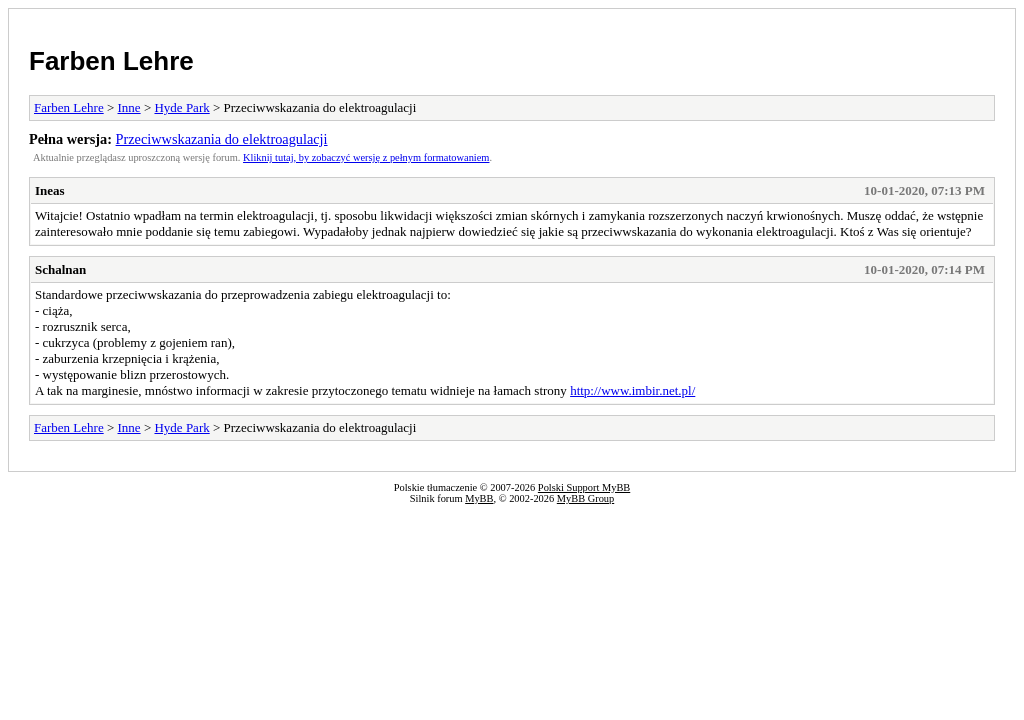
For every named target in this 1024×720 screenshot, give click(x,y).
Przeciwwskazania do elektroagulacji (222, 139)
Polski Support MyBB (584, 487)
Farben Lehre (111, 61)
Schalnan (60, 269)
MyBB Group (585, 498)
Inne (129, 107)
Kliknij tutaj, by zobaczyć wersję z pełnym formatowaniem (366, 157)
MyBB (479, 498)
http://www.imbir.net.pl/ (632, 390)
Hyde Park (181, 107)
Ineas (50, 190)
